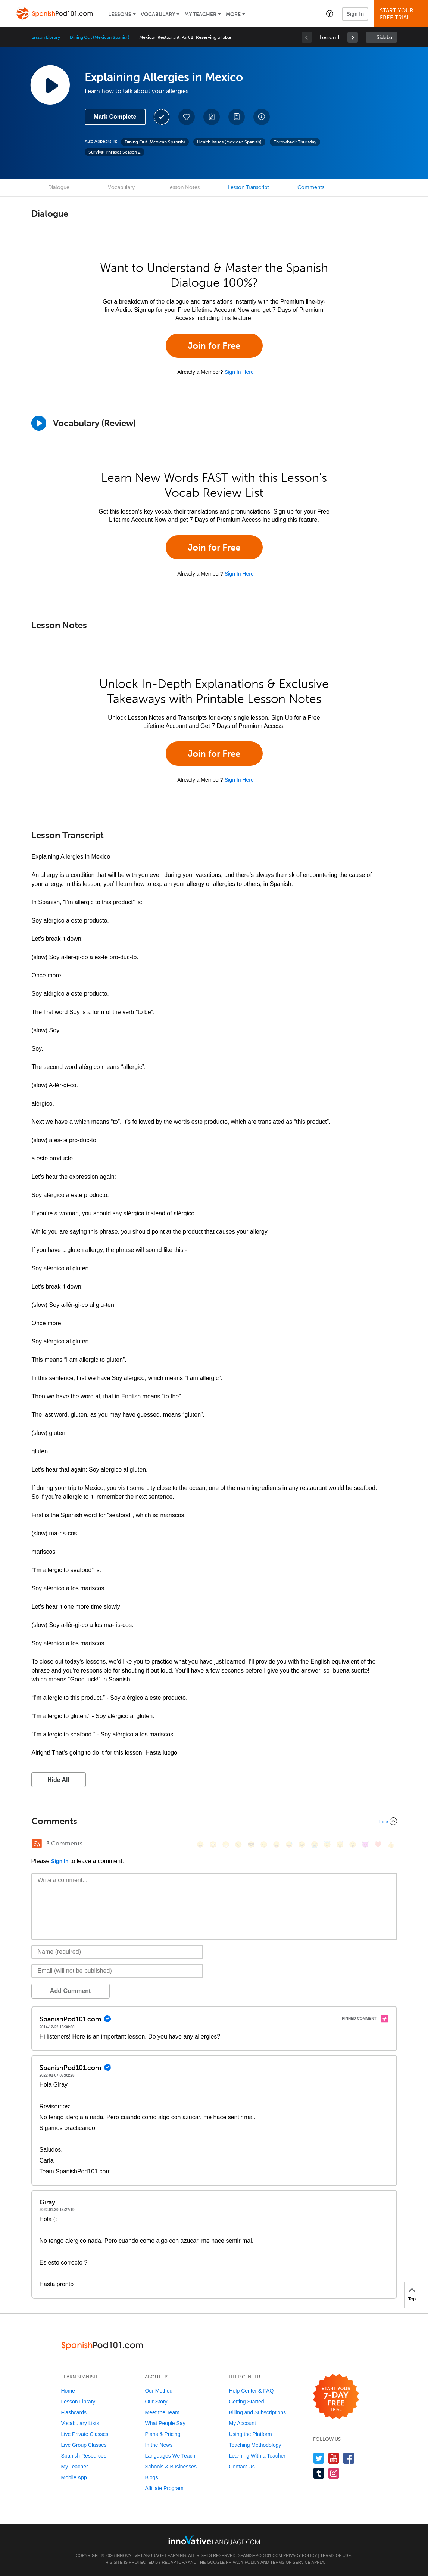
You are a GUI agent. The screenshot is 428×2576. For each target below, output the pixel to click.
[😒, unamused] (238, 1844)
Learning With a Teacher (257, 2456)
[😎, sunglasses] (251, 1844)
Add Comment (70, 1991)
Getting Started (246, 2402)
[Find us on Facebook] (348, 2458)
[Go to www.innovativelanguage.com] (214, 2540)
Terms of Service (290, 2562)
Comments (310, 187)
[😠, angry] (263, 1844)
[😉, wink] (302, 1844)
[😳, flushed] (213, 1844)
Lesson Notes (183, 187)
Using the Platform (250, 2434)
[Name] (117, 1952)
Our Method (158, 2391)
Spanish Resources (83, 2456)
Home (68, 2391)
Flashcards (74, 2412)
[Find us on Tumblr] (319, 2473)
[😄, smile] (200, 1844)
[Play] (38, 423)
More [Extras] (233, 14)
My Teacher (200, 14)
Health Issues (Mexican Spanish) (229, 142)
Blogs (151, 2477)
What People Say (165, 2423)
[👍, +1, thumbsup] (390, 1844)
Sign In (355, 14)
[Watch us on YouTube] (334, 2458)
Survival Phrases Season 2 (114, 152)
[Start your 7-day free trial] (336, 2397)
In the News (158, 2445)
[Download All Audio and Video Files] (261, 117)
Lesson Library (45, 37)
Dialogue (58, 187)
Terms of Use (335, 2555)
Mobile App (74, 2477)
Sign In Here (239, 372)
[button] (329, 13)
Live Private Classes (85, 2434)
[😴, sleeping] (340, 1844)
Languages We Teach (170, 2456)
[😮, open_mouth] (352, 1844)
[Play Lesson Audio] (50, 85)
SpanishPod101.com (260, 2555)
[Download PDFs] (236, 117)
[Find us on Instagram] (334, 2473)
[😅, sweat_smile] (289, 1844)
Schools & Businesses (171, 2467)
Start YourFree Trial (402, 14)
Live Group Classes (84, 2445)
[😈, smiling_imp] (365, 1844)
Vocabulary (158, 14)
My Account (242, 2423)
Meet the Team (162, 2412)
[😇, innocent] (327, 1844)
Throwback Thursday (295, 142)
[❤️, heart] (378, 1844)
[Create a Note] (211, 117)
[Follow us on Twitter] (319, 2458)
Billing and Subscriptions (257, 2412)
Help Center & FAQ (251, 2391)
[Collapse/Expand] (214, 1821)
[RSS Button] (37, 1843)
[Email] (117, 1971)
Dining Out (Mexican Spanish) (100, 37)
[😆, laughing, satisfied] (276, 1844)
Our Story (156, 2402)
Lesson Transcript (248, 187)
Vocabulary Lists (80, 2423)
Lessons (119, 14)
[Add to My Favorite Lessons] (186, 117)
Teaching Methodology (255, 2445)
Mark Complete (115, 117)
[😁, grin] (225, 1844)
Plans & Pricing (162, 2434)
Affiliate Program (164, 2488)
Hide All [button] (58, 1780)
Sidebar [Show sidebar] (385, 37)
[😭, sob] (314, 1844)
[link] (352, 37)
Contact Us (241, 2467)
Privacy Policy (300, 2555)
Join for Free (214, 345)
